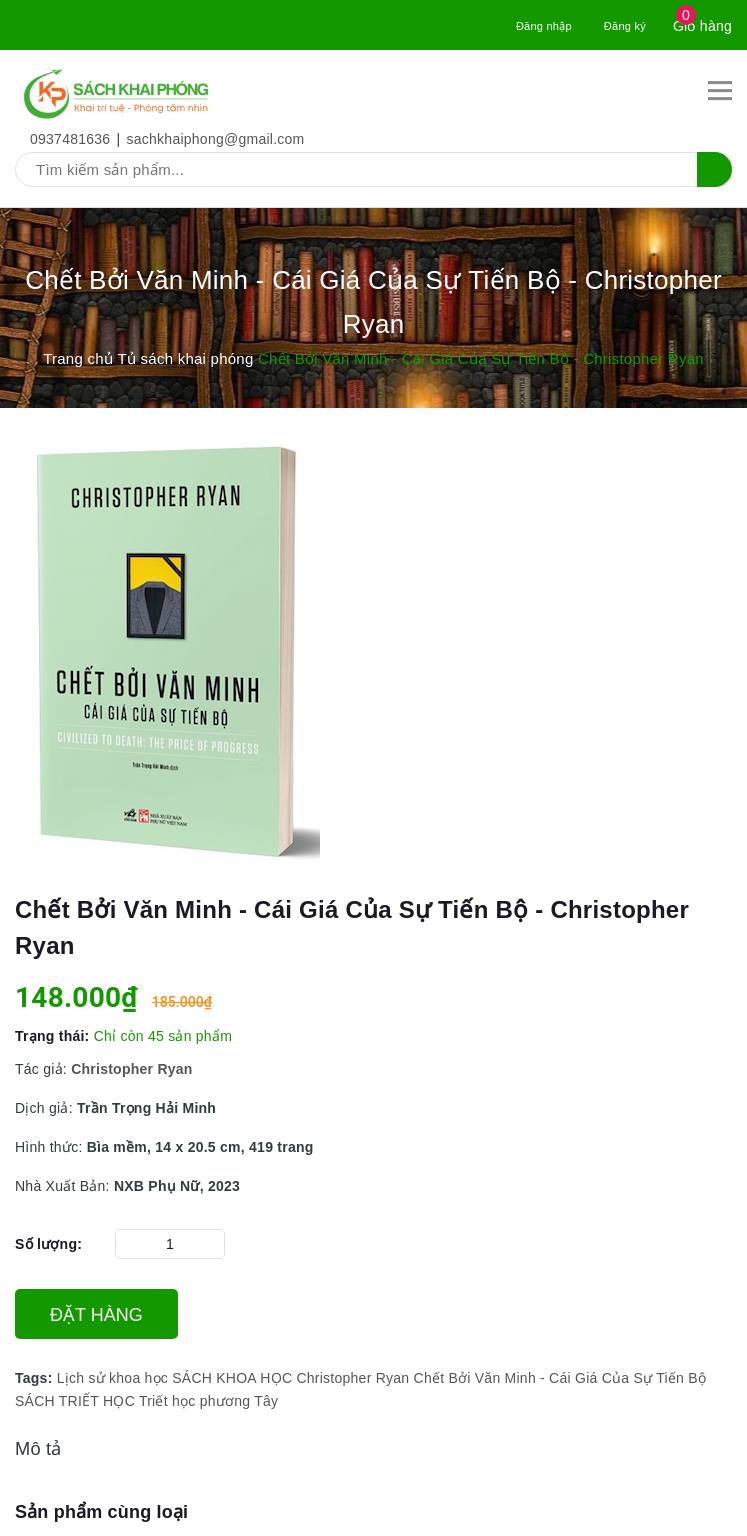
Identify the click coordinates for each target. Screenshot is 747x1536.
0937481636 (70, 139)
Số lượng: (48, 1244)
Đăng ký (625, 26)
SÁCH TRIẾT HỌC (75, 1401)
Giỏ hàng (702, 26)
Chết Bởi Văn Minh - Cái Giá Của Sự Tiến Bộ (560, 1378)
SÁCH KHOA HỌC (232, 1378)
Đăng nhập (544, 26)
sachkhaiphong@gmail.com (216, 139)
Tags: (36, 1378)
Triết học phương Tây (208, 1401)
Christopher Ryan (352, 1378)
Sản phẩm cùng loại (101, 1512)
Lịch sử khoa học (112, 1378)
